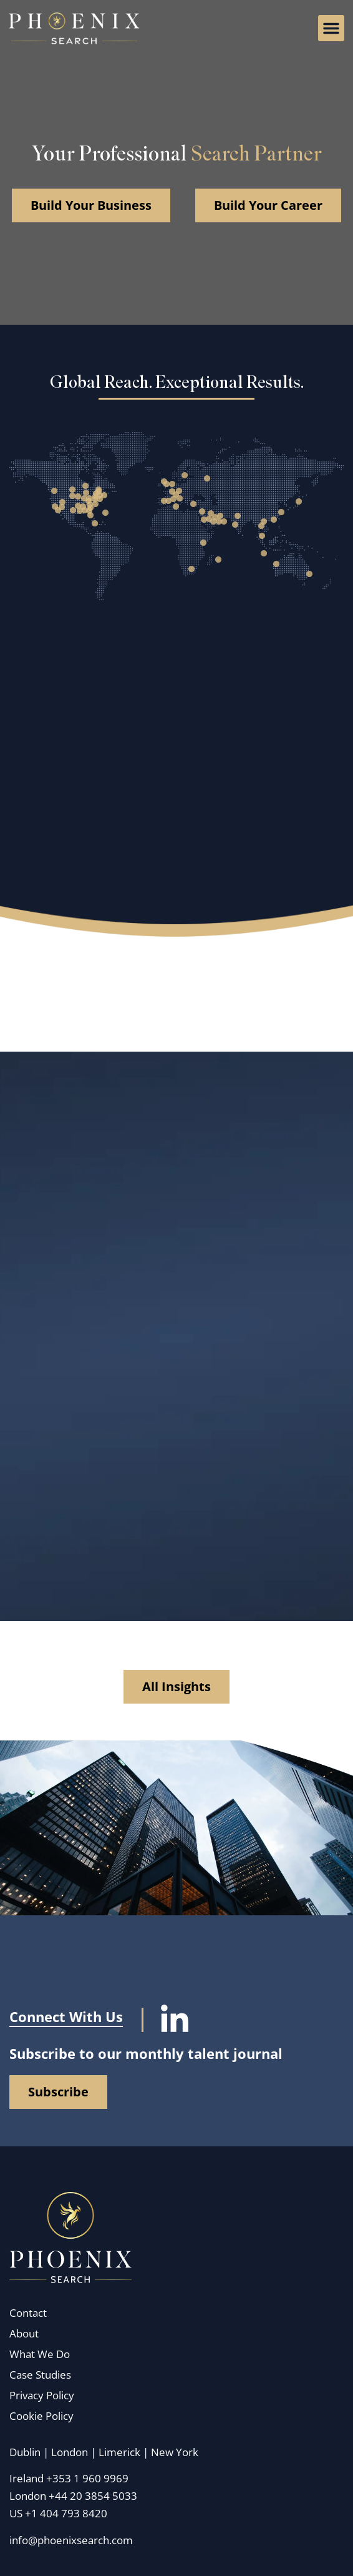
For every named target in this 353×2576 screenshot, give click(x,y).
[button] (331, 28)
